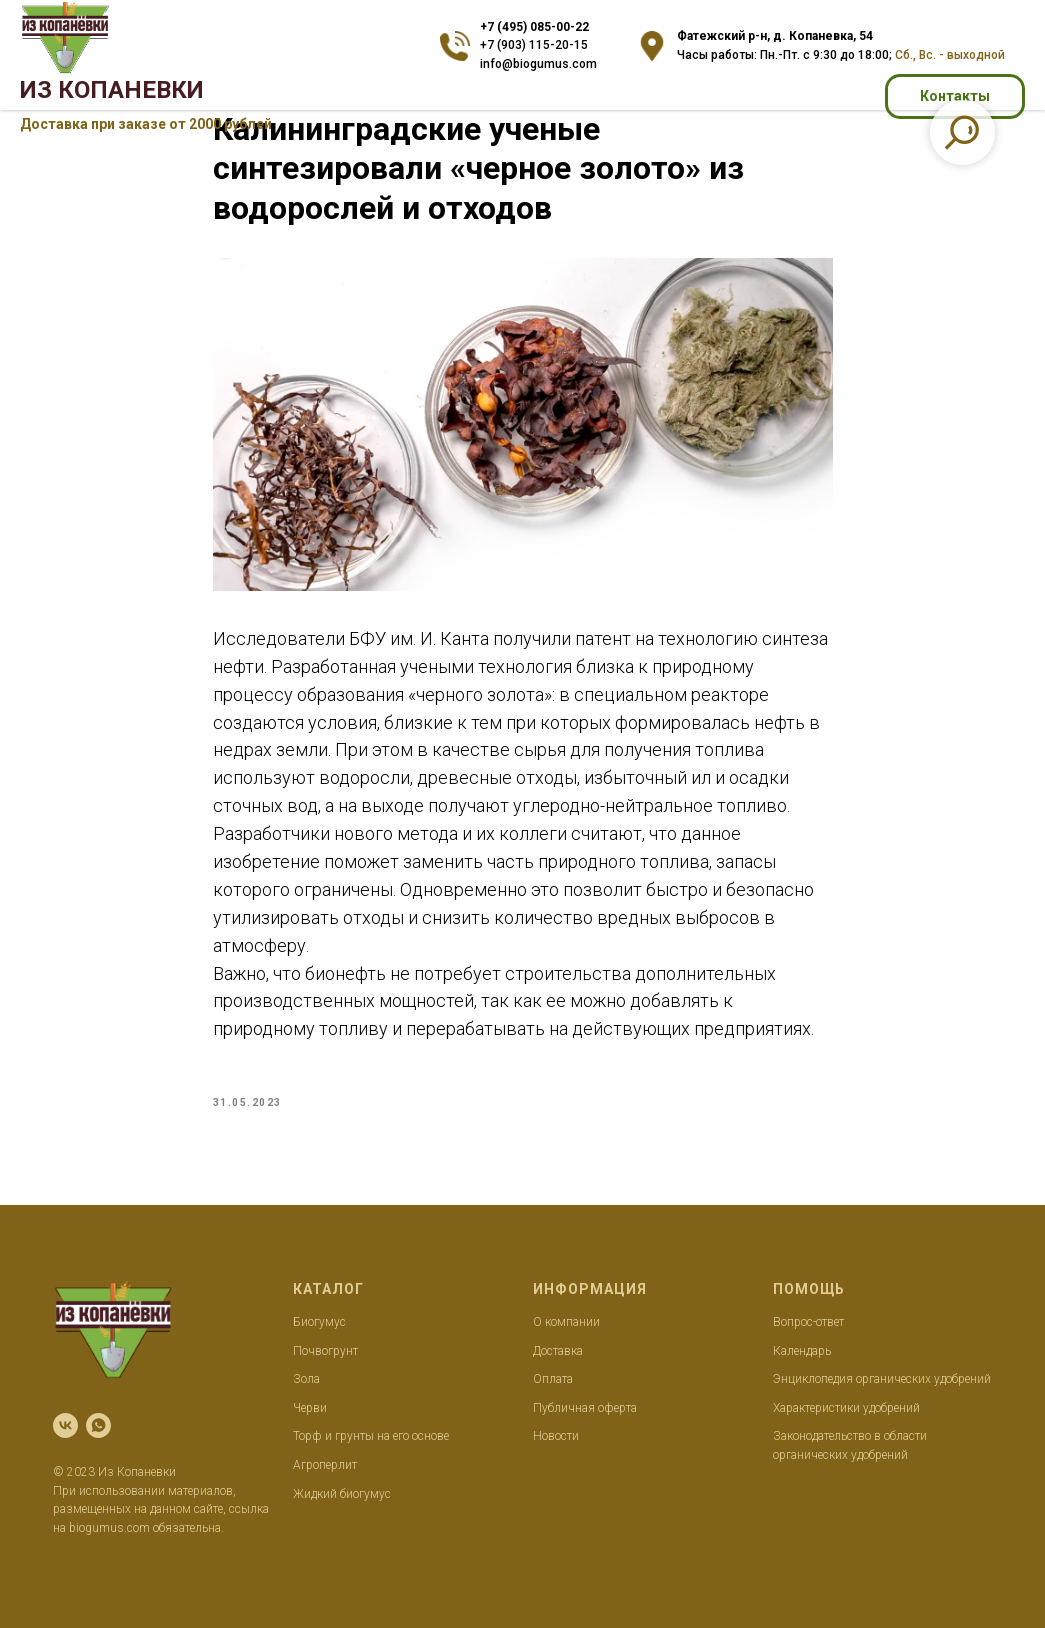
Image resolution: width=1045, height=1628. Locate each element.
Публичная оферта (585, 1408)
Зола (306, 1379)
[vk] (65, 1425)
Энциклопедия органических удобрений (882, 1379)
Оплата (553, 1379)
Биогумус (319, 1322)
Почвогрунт (325, 1351)
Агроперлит (325, 1465)
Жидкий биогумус (342, 1494)
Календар (799, 1351)
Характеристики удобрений (846, 1408)
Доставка (558, 1351)
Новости (556, 1436)
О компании (566, 1322)
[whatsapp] (98, 1425)
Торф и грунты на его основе (371, 1436)
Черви (310, 1408)
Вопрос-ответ (808, 1322)
